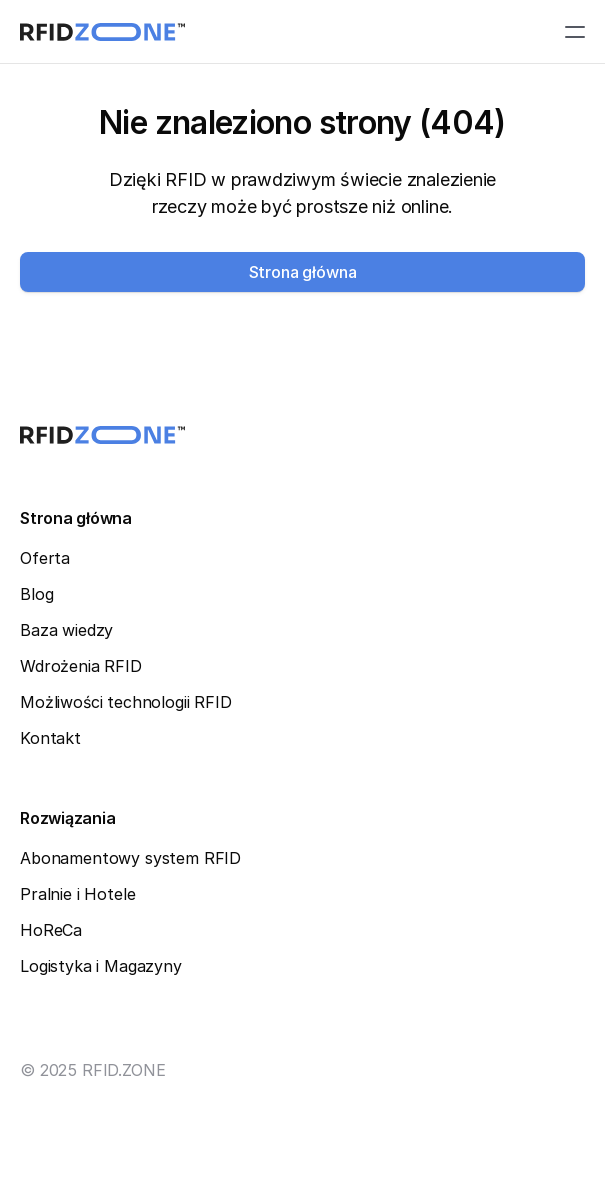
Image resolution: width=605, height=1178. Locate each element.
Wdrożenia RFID (81, 666)
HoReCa (51, 930)
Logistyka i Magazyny (101, 966)
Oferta (45, 558)
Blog (36, 594)
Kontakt (50, 738)
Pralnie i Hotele (77, 894)
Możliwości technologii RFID (126, 702)
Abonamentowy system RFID (130, 858)
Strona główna (76, 518)
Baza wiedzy (66, 630)
